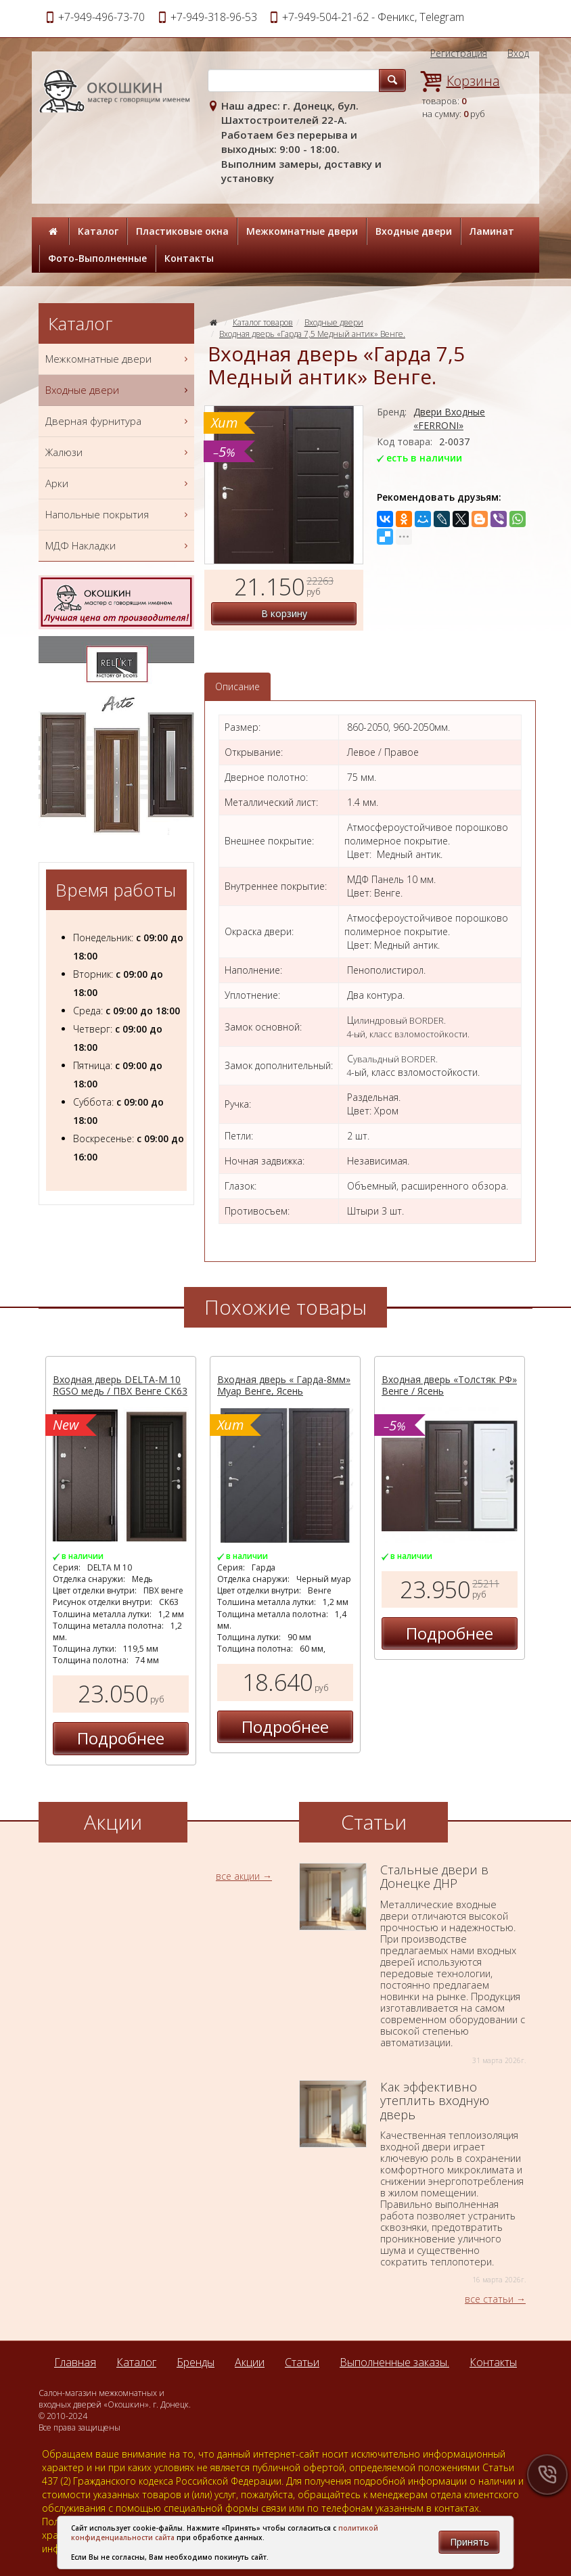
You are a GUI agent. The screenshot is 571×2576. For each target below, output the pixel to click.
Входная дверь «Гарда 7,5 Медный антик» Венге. (312, 334)
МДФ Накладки (118, 545)
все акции (238, 1876)
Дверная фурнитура (118, 421)
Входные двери (413, 231)
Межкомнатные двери (302, 231)
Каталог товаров (263, 322)
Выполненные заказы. (394, 2362)
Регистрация (458, 53)
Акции (250, 2362)
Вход (518, 53)
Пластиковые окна (182, 231)
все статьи (489, 2298)
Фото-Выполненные (97, 258)
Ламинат (492, 231)
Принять (469, 2541)
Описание (237, 686)
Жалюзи (118, 452)
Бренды (195, 2362)
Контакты (189, 258)
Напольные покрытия (118, 514)
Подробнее (120, 1738)
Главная (75, 2362)
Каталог (98, 231)
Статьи (302, 2362)
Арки (118, 483)
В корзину (284, 613)
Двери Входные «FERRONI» (449, 418)
